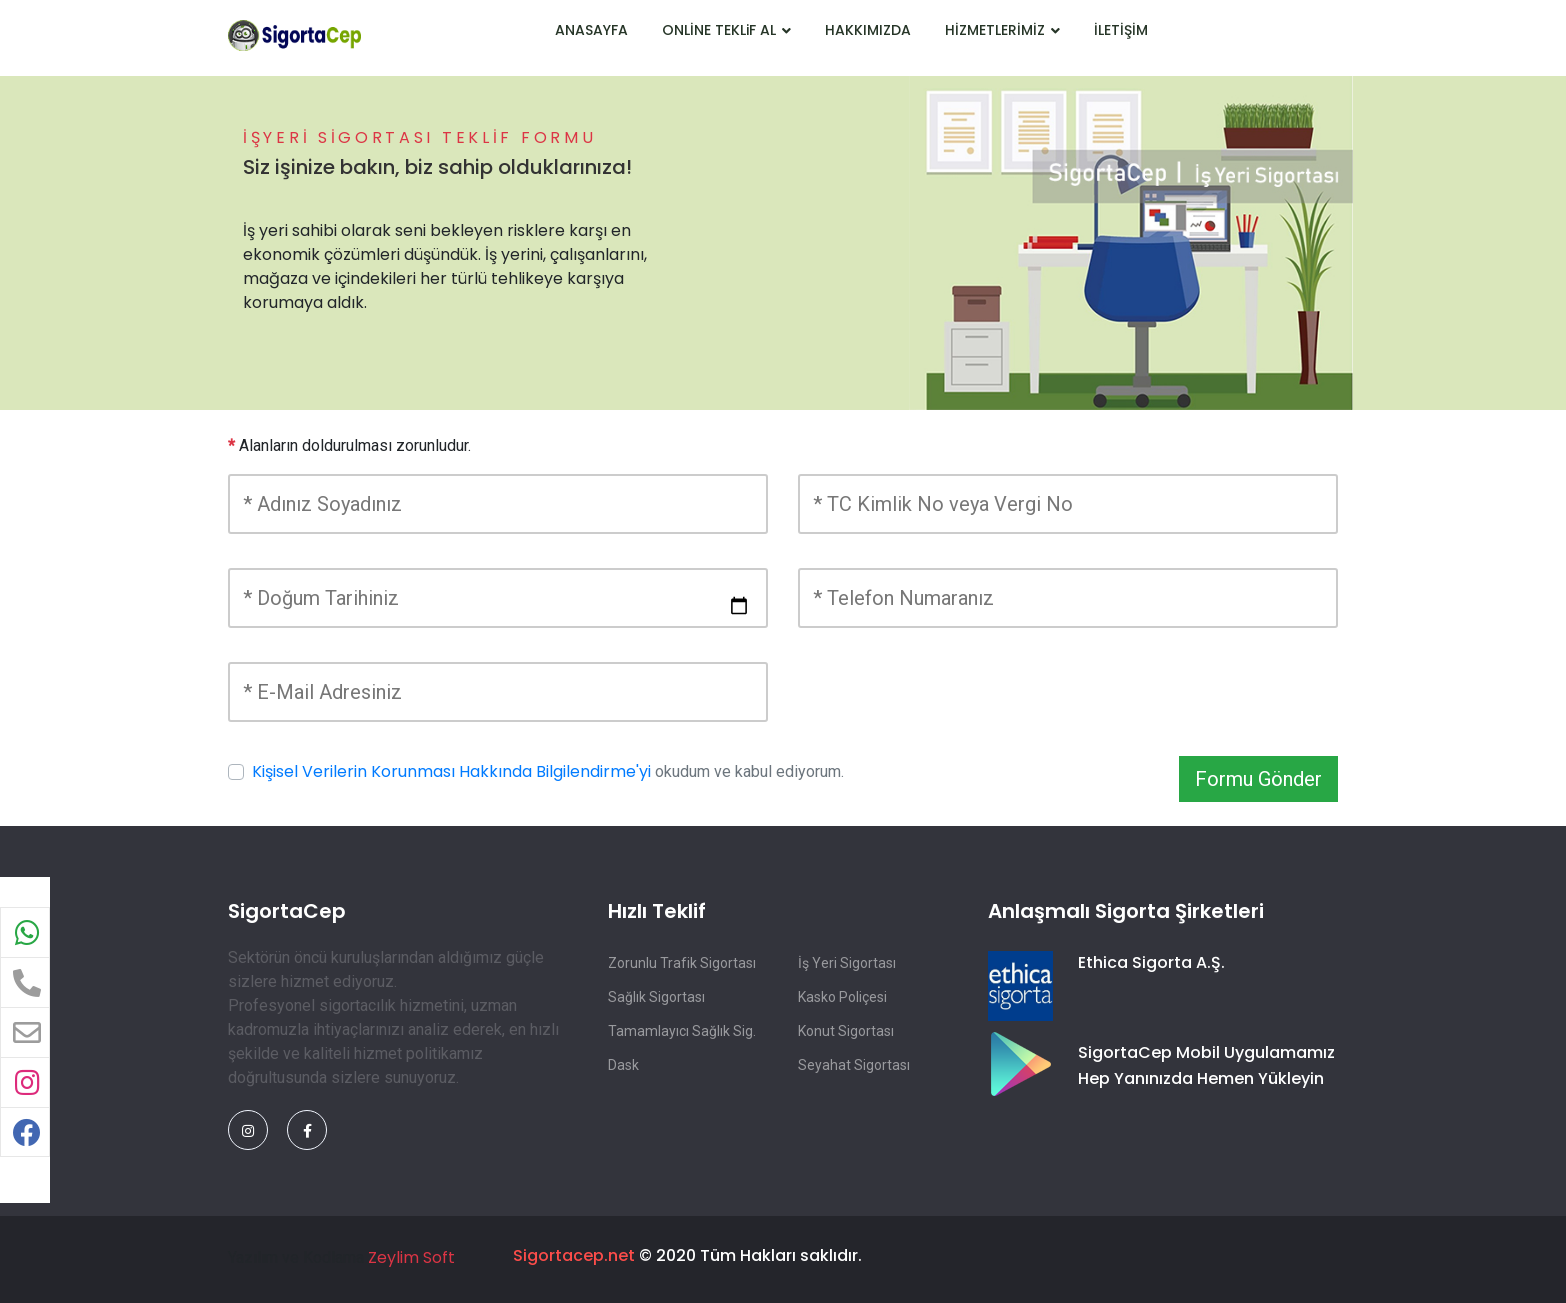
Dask (623, 1065)
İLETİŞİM (1121, 30)
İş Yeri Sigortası (847, 963)
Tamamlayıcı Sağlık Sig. (682, 1031)
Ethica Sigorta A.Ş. (1151, 962)
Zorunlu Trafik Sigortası (682, 963)
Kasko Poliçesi (842, 997)
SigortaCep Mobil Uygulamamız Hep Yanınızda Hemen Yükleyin (1206, 1065)
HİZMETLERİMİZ (1002, 30)
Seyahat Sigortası (854, 1065)
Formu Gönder (1258, 779)
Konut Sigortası (846, 1031)
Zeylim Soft (411, 1257)
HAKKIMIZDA (868, 30)
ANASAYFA (591, 30)
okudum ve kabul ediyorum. (548, 771)
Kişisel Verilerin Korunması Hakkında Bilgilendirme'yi (451, 771)
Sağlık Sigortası (656, 997)
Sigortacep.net (574, 1255)
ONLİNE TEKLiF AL (726, 30)
